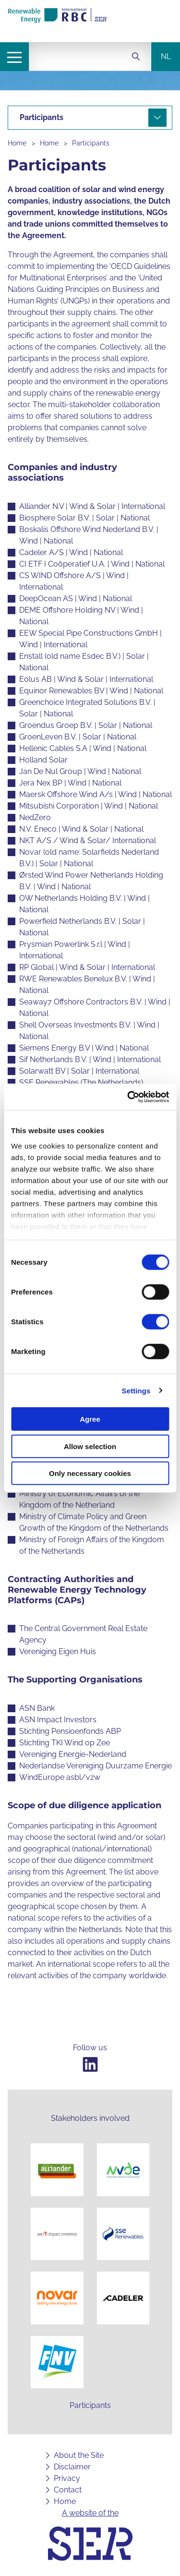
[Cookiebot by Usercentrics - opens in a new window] (128, 1096)
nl (166, 56)
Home (17, 143)
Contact (68, 2489)
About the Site (79, 2455)
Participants (90, 143)
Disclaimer (72, 2466)
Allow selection (90, 1446)
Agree (90, 1419)
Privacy (67, 2478)
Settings (136, 1390)
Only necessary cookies (90, 1473)
